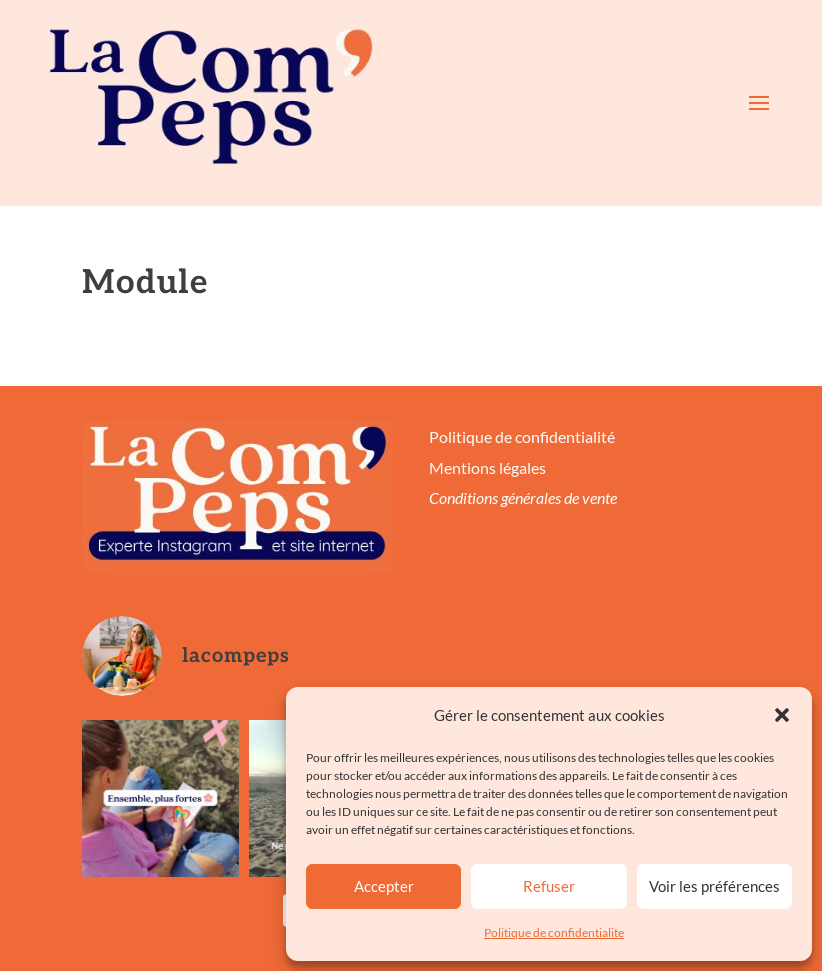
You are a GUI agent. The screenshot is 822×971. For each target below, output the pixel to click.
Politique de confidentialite (554, 932)
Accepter (384, 886)
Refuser (549, 886)
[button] (782, 715)
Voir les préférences (714, 886)
